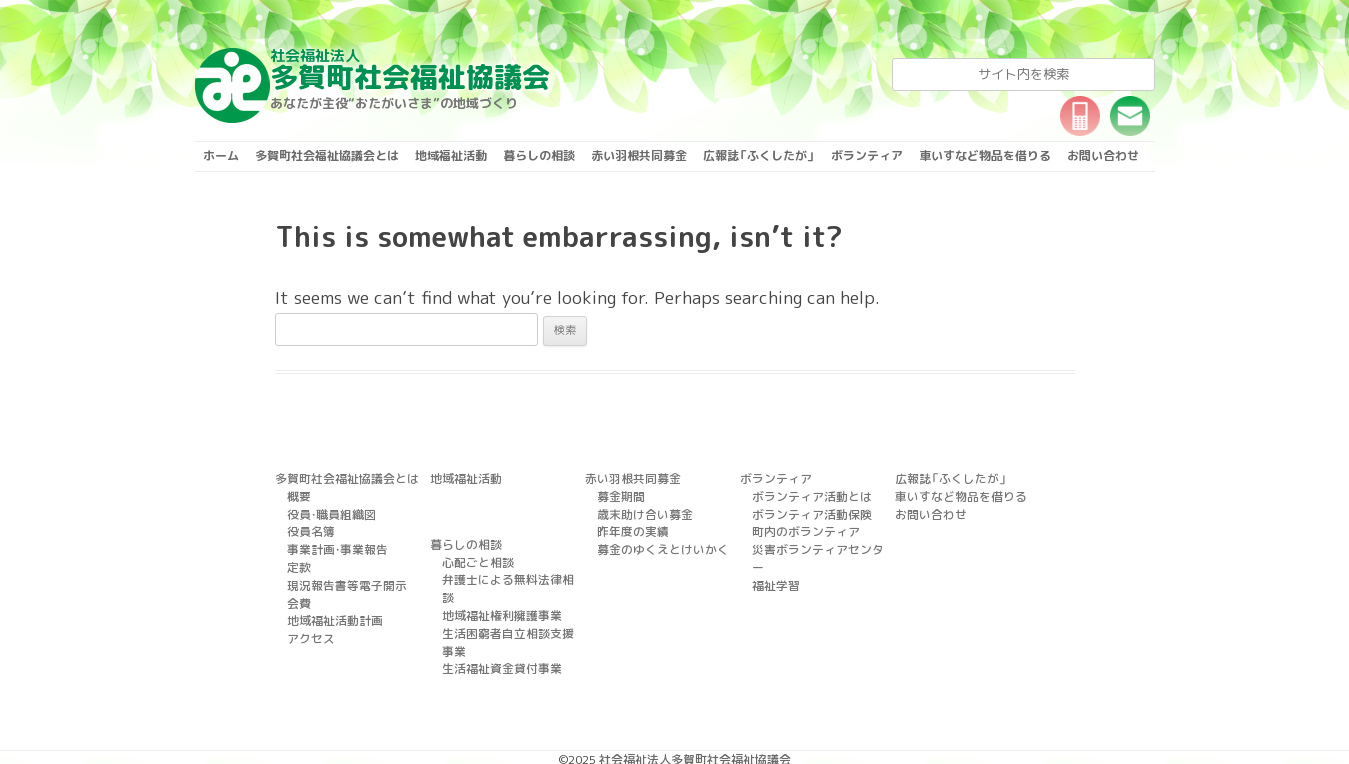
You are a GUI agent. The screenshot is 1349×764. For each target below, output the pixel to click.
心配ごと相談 (475, 559)
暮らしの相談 (539, 155)
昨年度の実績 (630, 528)
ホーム (221, 155)
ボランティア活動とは (807, 495)
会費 (298, 594)
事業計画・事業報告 (333, 544)
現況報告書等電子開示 (342, 577)
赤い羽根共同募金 (639, 155)
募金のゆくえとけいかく (657, 544)
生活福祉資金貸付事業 (497, 625)
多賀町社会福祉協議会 (410, 69)
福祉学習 (774, 561)
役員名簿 (309, 528)
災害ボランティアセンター (818, 544)
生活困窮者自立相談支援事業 (513, 609)
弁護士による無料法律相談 (508, 576)
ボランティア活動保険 (807, 511)
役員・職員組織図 (328, 511)
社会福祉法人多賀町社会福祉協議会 (695, 716)
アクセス (309, 627)
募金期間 (619, 495)
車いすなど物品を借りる (985, 155)
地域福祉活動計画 (331, 610)
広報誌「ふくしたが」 (759, 155)
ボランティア (867, 155)
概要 (298, 495)
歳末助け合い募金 (641, 511)
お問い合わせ (1103, 155)
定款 (298, 561)
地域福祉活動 (451, 155)
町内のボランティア (801, 528)
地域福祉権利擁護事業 (497, 592)
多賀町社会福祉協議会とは (327, 155)
